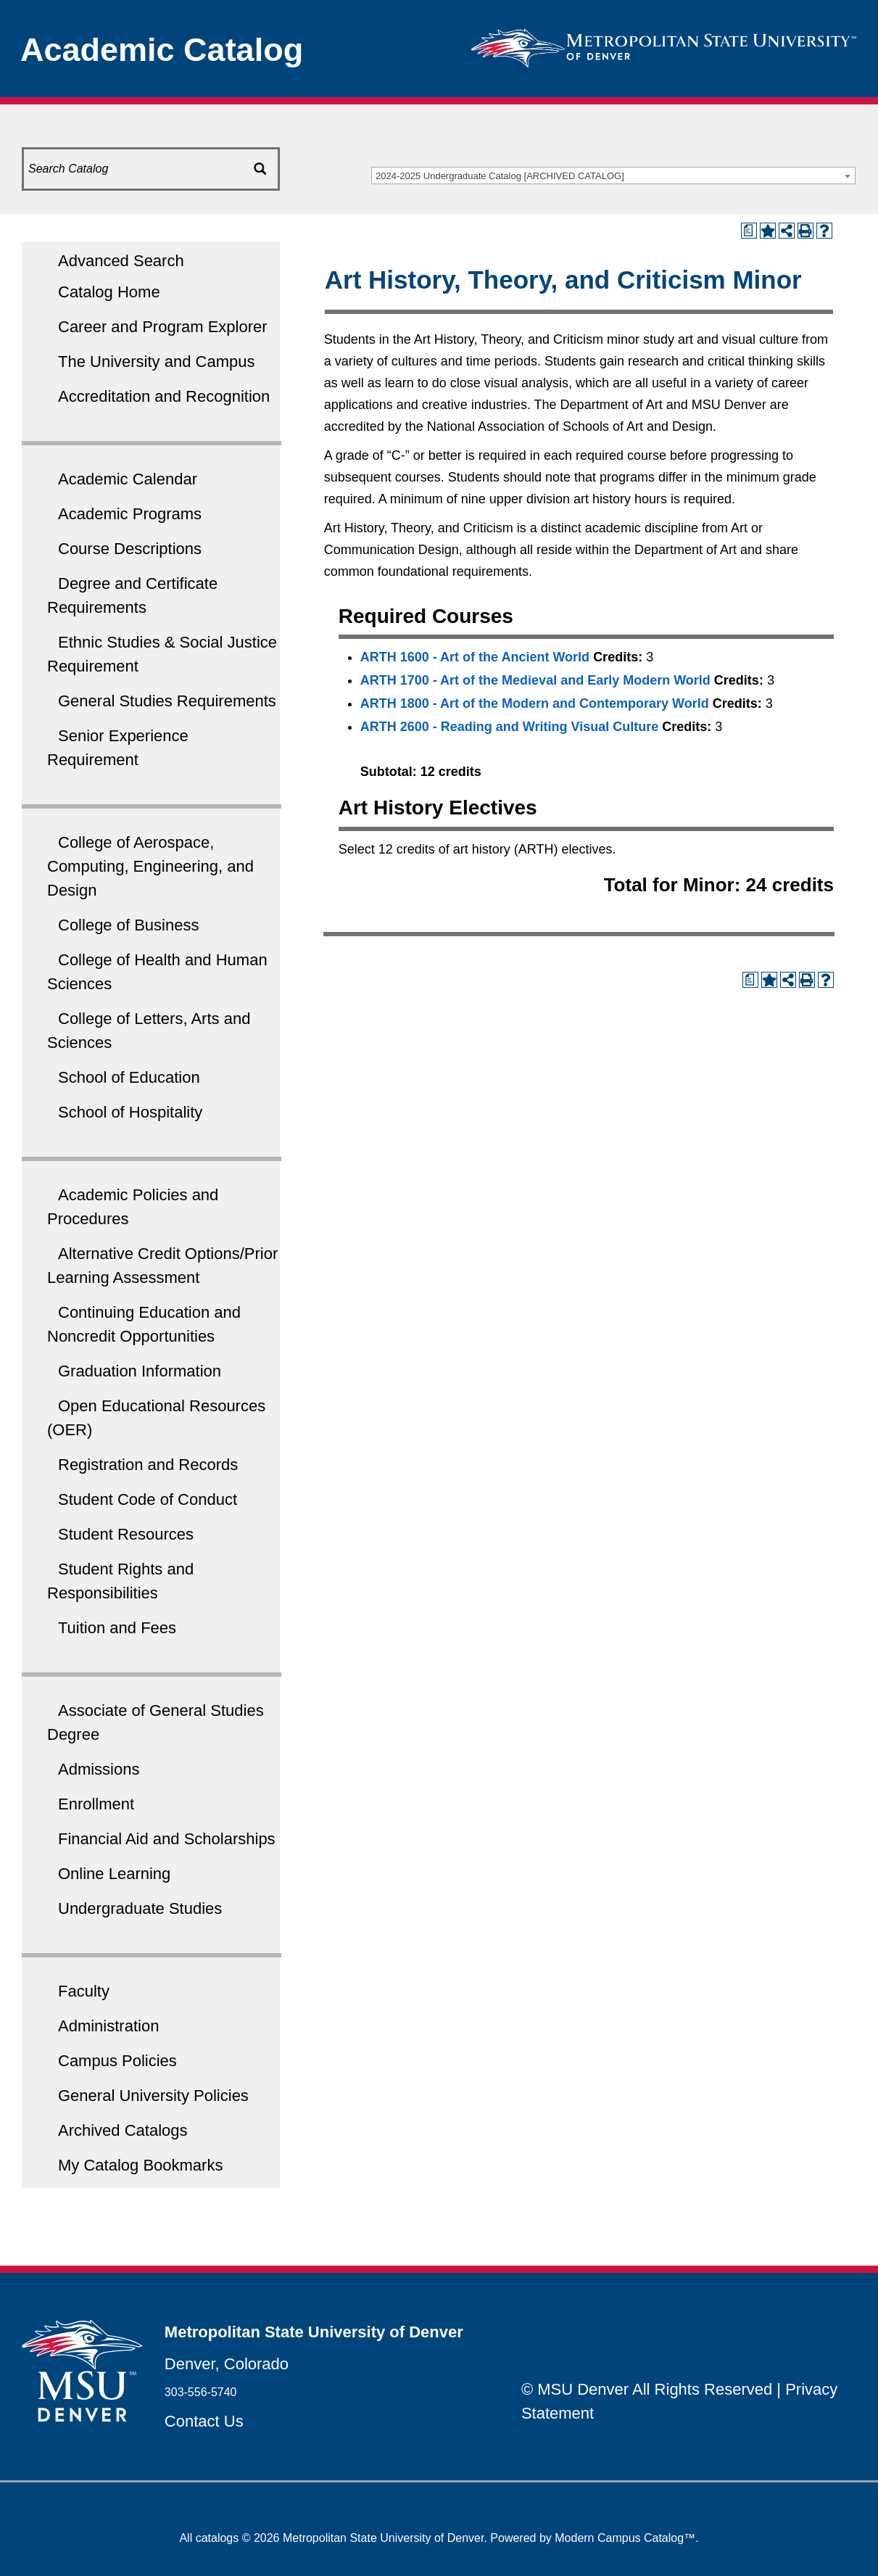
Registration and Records (148, 1465)
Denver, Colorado (227, 2364)
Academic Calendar (127, 479)
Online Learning (114, 1874)
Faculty (83, 1991)
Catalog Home (109, 292)
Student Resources (126, 1534)
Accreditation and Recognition (164, 396)
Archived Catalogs (123, 2130)
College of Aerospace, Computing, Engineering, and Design (150, 866)
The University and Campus (156, 361)
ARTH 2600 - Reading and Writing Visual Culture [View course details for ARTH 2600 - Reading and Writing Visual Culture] (509, 726)
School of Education (129, 1077)
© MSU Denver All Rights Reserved (646, 2389)
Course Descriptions (130, 549)
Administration (108, 2026)
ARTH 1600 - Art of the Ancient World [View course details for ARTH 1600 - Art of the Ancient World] (474, 657)
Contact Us (204, 2421)
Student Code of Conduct (147, 1499)
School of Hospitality (130, 1112)
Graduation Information (139, 1371)
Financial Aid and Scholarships (167, 1839)
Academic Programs (130, 514)
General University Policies (153, 2095)
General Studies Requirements (167, 701)
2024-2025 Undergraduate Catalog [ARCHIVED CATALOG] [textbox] (500, 175)
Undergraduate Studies (140, 1908)
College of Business (128, 925)
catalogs (217, 2538)
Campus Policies (117, 2061)
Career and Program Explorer (163, 327)
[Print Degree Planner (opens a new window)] (749, 231)
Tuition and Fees (117, 1628)
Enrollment (96, 1804)
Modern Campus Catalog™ (625, 2538)
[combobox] (613, 175)
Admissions (98, 1769)
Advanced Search (121, 261)
